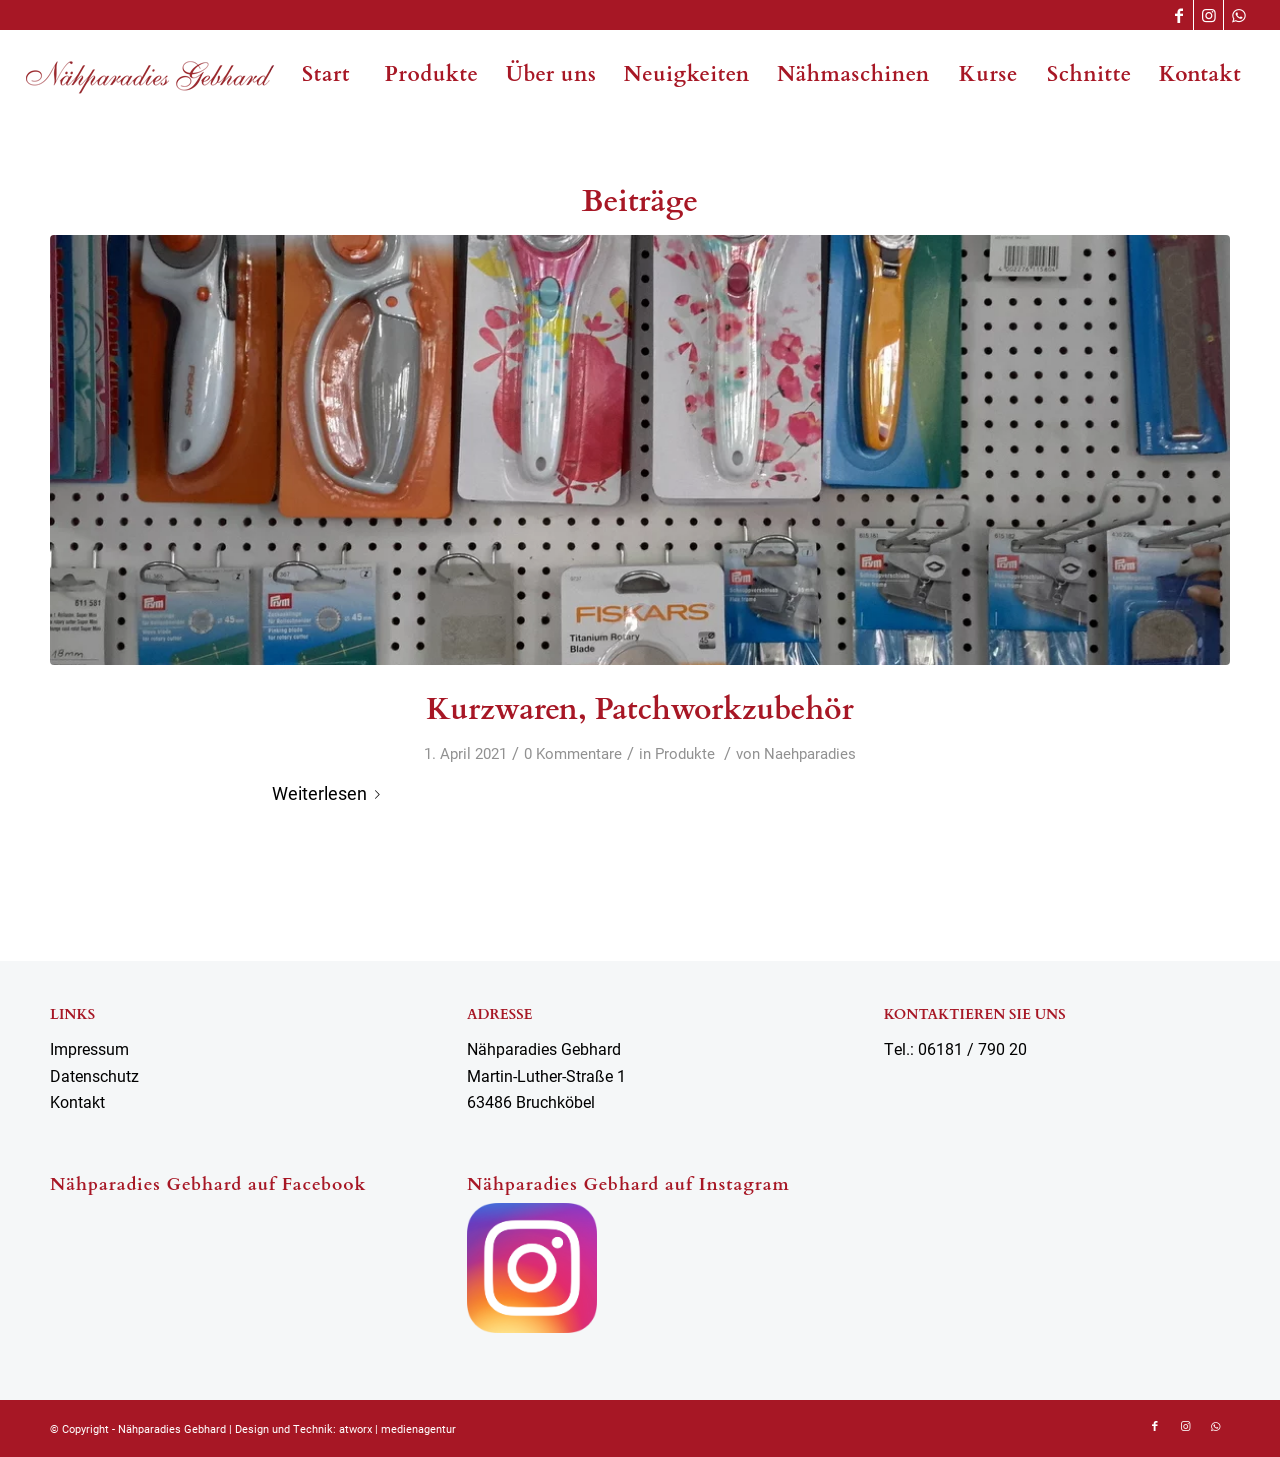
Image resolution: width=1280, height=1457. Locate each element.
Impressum (89, 1048)
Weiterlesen (330, 793)
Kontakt (77, 1101)
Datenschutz (94, 1075)
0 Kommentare (573, 753)
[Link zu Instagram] (1208, 15)
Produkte (685, 753)
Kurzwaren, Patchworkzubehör (639, 709)
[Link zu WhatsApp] (1239, 15)
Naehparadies (810, 753)
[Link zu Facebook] (1178, 15)
